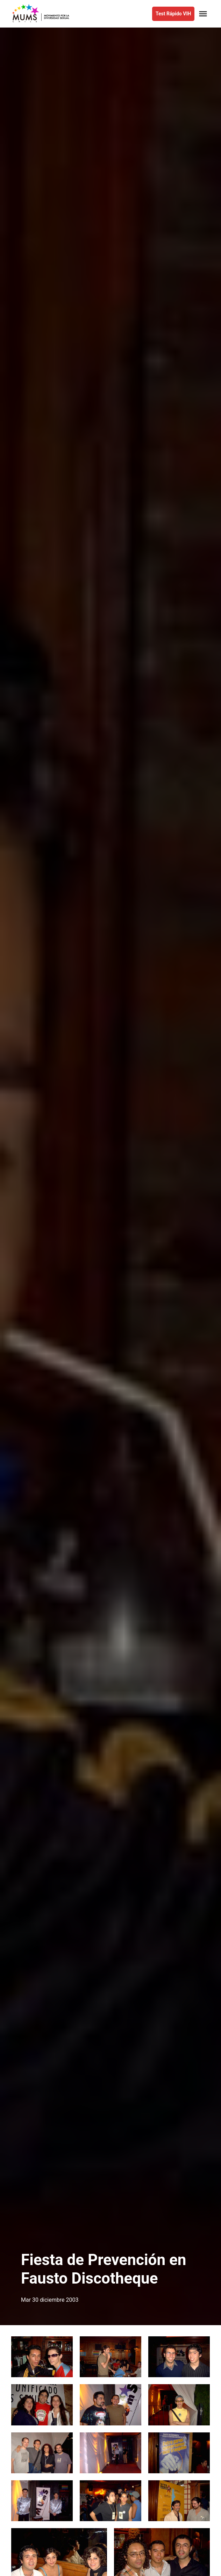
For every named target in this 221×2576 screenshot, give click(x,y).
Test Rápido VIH (173, 13)
